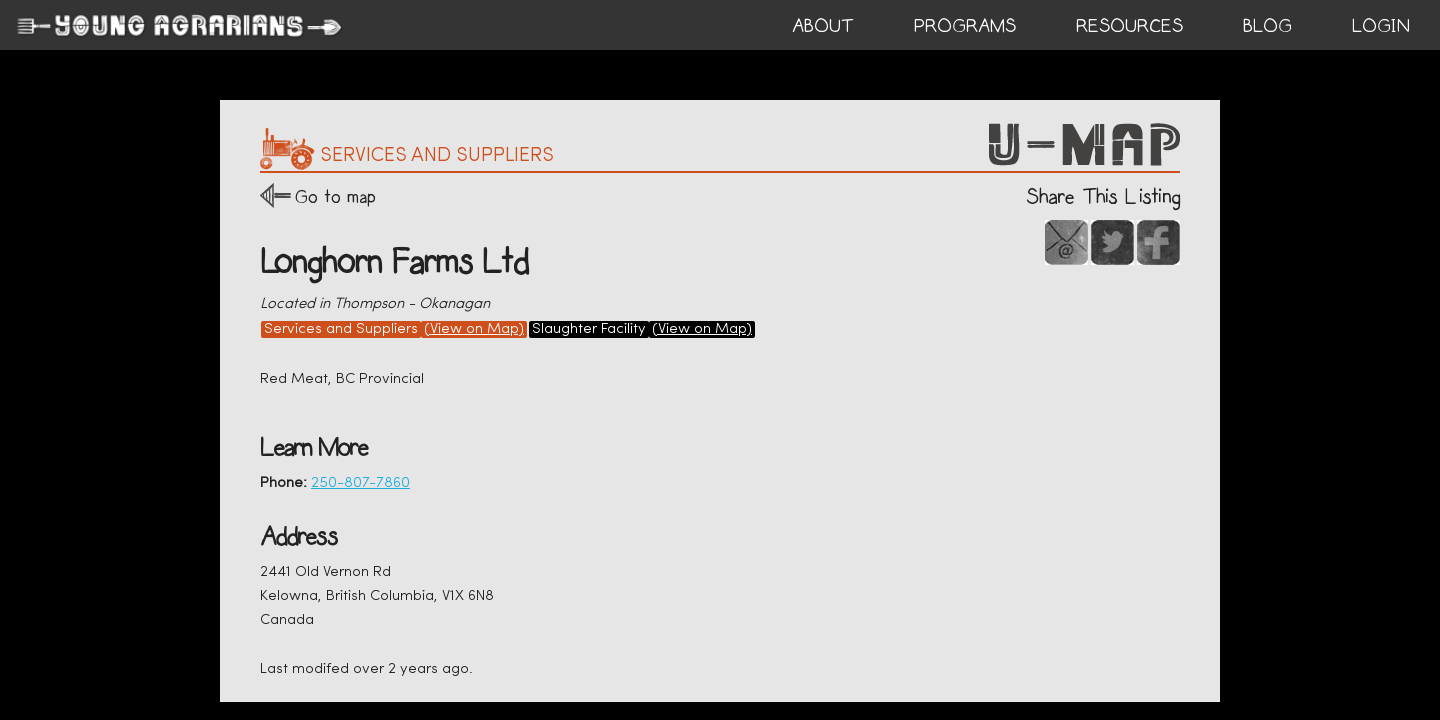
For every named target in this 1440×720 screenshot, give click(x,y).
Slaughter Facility (589, 329)
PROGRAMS (965, 26)
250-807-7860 (360, 483)
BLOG (1267, 26)
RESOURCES (1129, 26)
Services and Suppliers (341, 329)
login (1381, 26)
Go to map (335, 196)
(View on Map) (474, 329)
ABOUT (823, 26)
